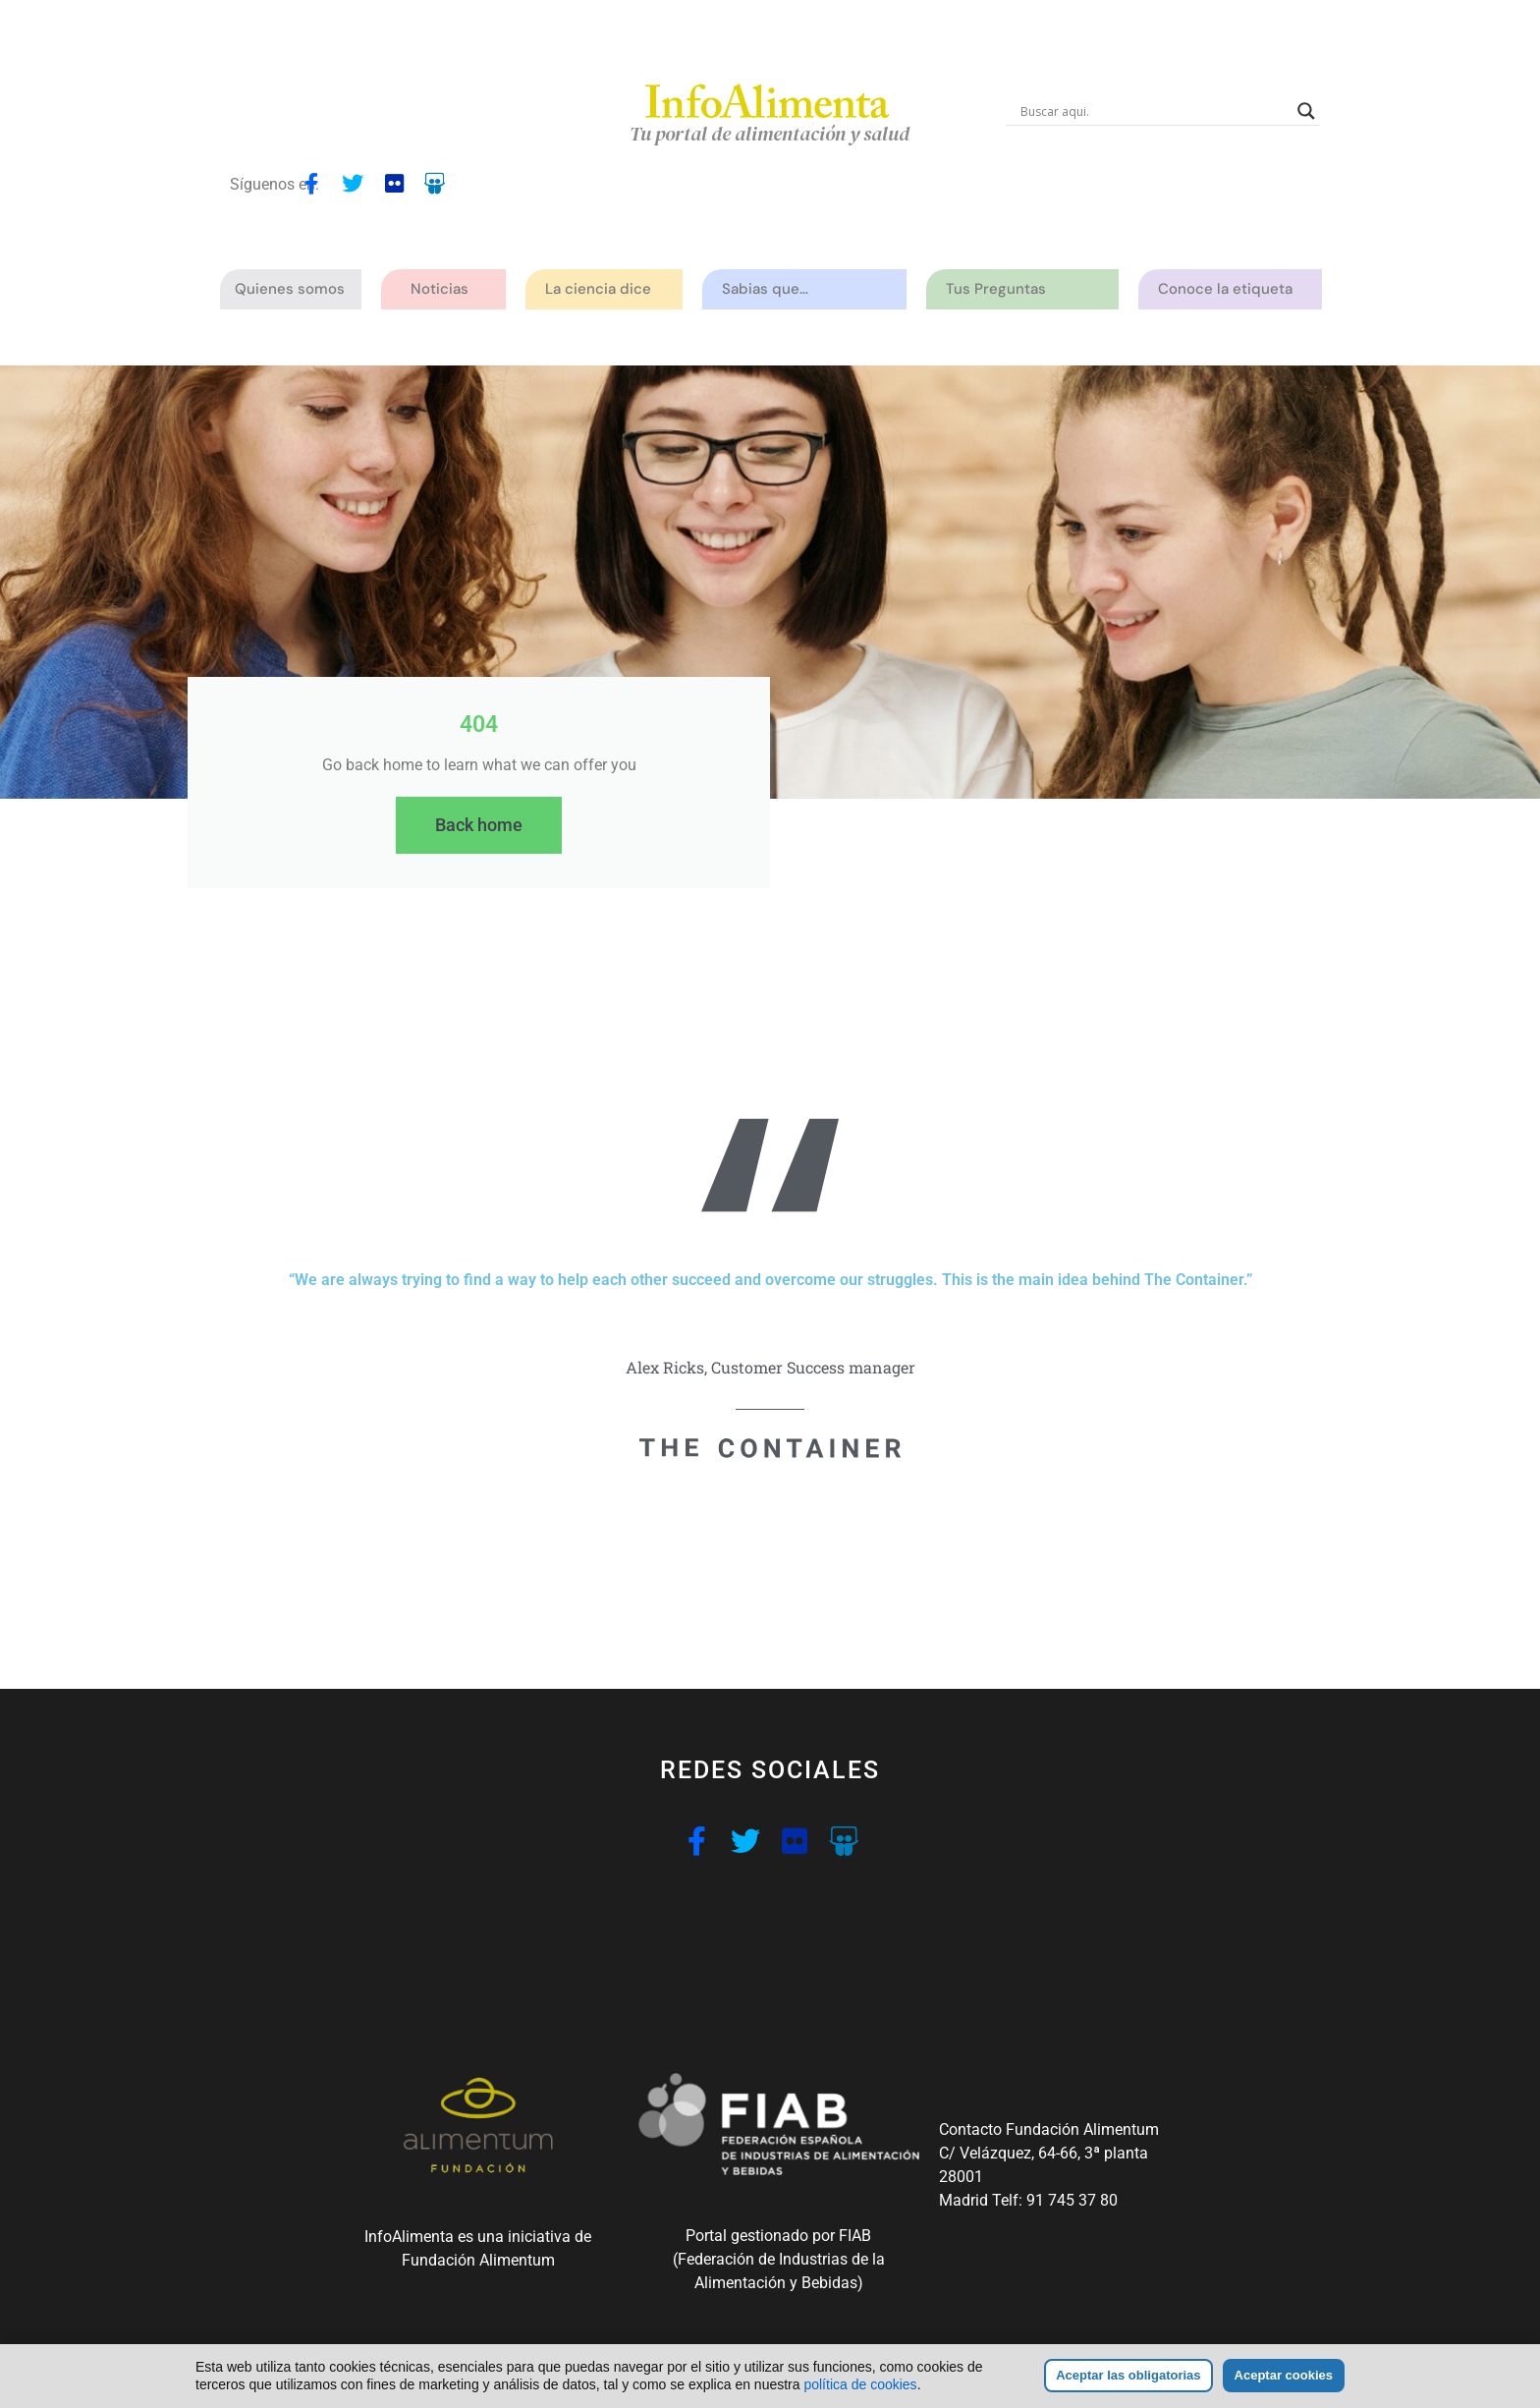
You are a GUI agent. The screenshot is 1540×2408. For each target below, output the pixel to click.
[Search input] (1154, 111)
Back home (478, 824)
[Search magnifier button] (1306, 111)
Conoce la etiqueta (1230, 289)
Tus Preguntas (1001, 289)
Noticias (439, 289)
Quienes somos (295, 289)
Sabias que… (770, 289)
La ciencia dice (603, 289)
